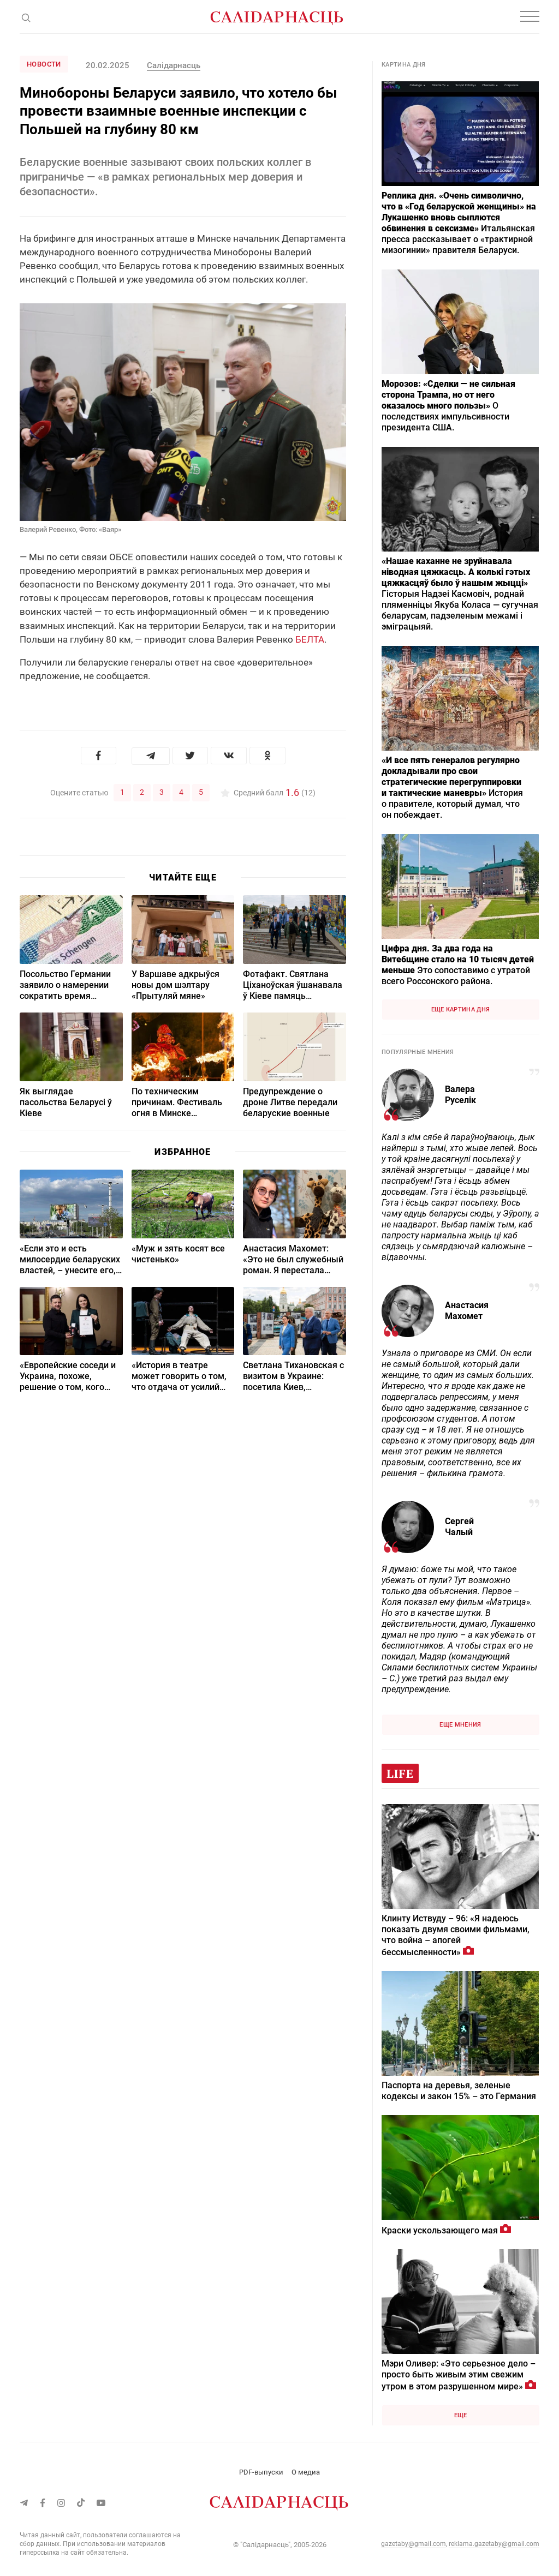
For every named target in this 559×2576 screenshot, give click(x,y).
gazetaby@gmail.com (413, 2544)
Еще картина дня (460, 1009)
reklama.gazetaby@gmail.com (494, 2544)
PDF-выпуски (261, 2472)
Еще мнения (460, 1724)
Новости (44, 64)
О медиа (306, 2472)
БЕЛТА (309, 639)
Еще (460, 2415)
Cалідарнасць (173, 65)
